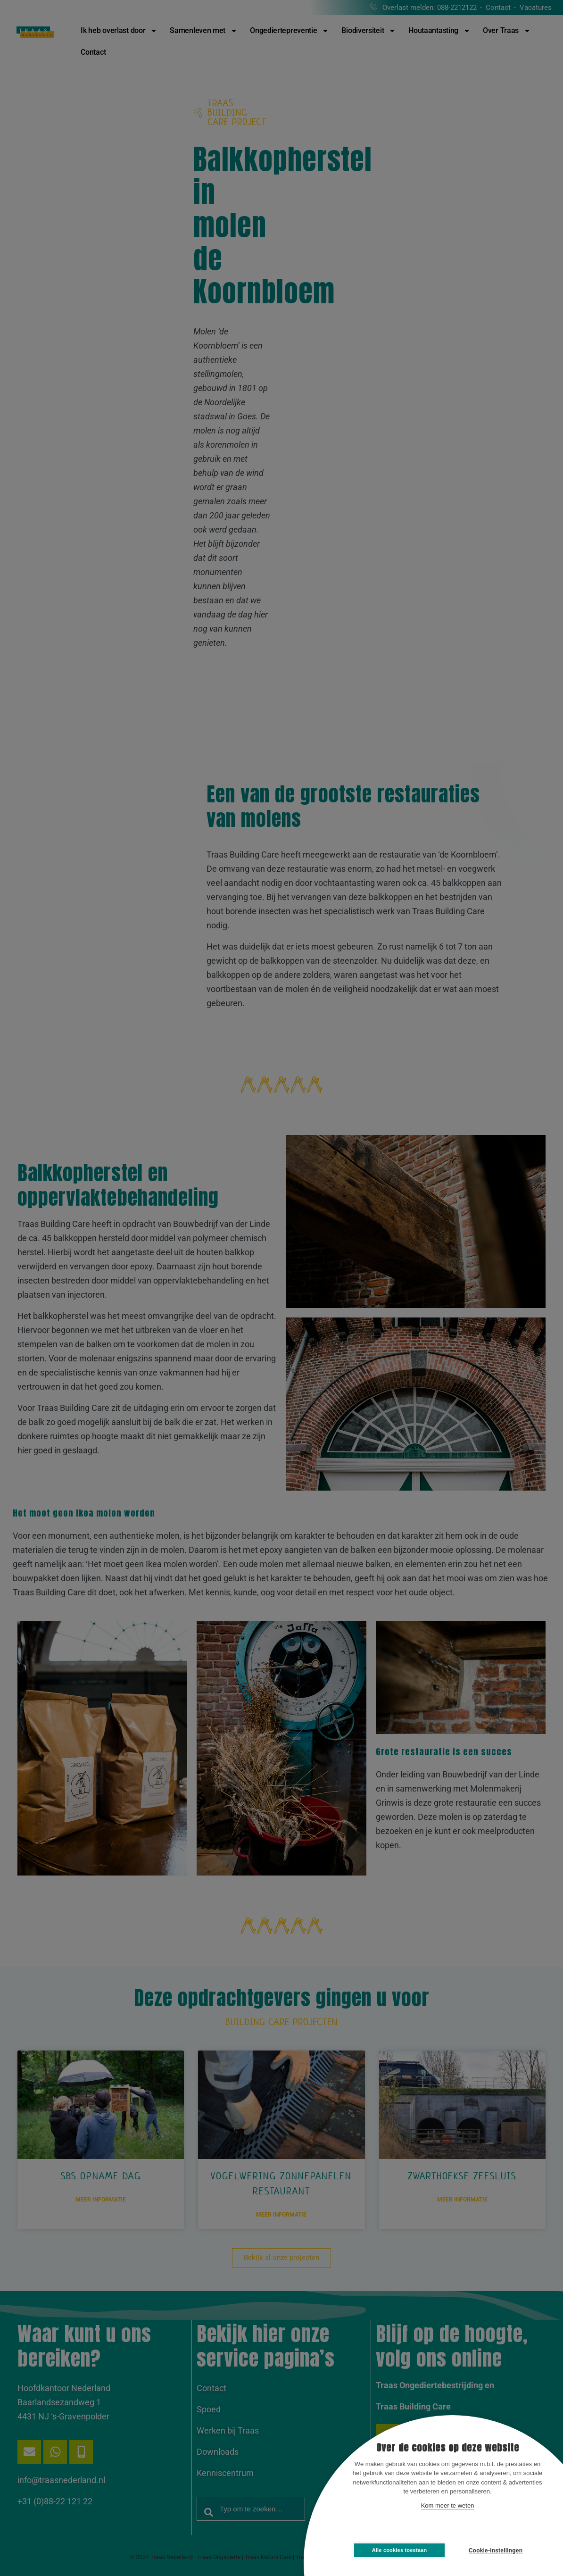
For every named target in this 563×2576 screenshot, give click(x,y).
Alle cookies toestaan (399, 2550)
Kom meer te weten (447, 2505)
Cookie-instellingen (495, 2550)
